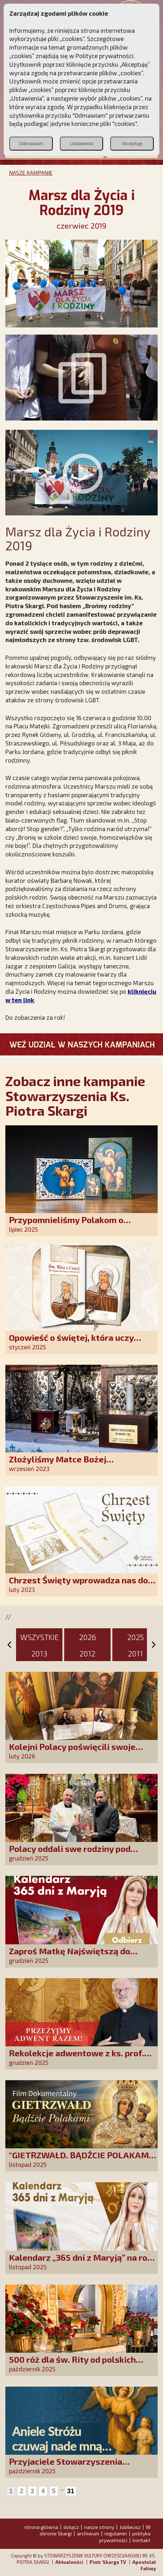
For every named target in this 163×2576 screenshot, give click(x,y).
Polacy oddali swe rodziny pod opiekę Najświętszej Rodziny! (70, 1853)
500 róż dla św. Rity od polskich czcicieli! (72, 2364)
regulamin (116, 2533)
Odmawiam (31, 143)
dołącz (71, 2527)
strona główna (41, 2527)
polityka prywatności (125, 2536)
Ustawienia (81, 143)
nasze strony (99, 2527)
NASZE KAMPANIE (30, 172)
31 (70, 2491)
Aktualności (69, 2562)
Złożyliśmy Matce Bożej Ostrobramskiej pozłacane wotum (77, 1464)
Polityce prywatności (104, 55)
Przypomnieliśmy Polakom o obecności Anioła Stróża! (66, 1225)
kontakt (142, 2540)
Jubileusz (130, 2527)
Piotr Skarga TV (108, 2562)
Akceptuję (132, 143)
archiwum (88, 2533)
